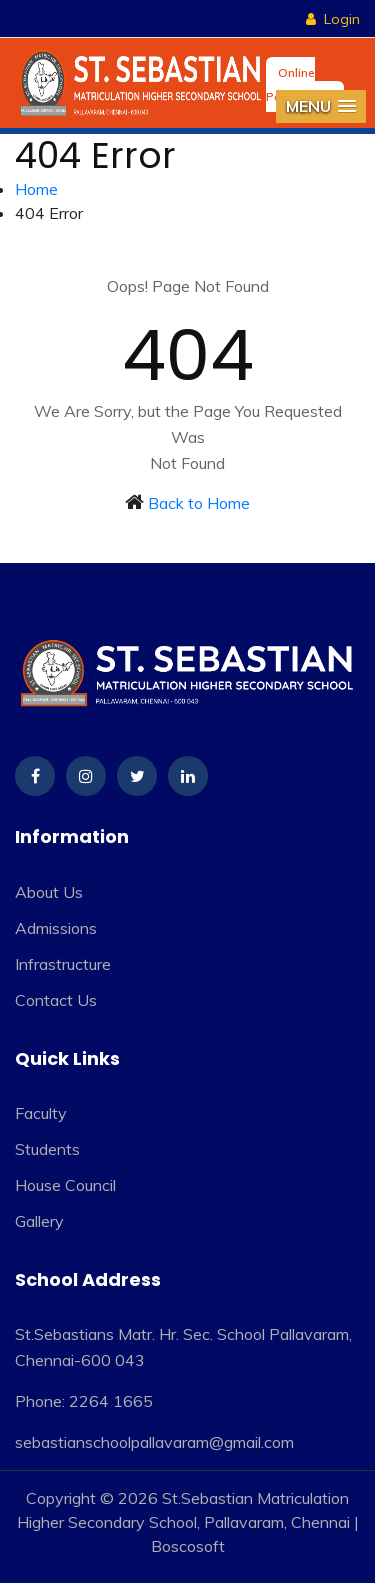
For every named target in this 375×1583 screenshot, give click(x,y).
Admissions (56, 928)
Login (333, 19)
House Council (65, 1185)
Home (36, 189)
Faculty (41, 1113)
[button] (321, 106)
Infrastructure (63, 964)
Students (47, 1149)
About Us (49, 892)
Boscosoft (188, 1546)
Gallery (39, 1221)
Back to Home (199, 503)
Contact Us (56, 1000)
